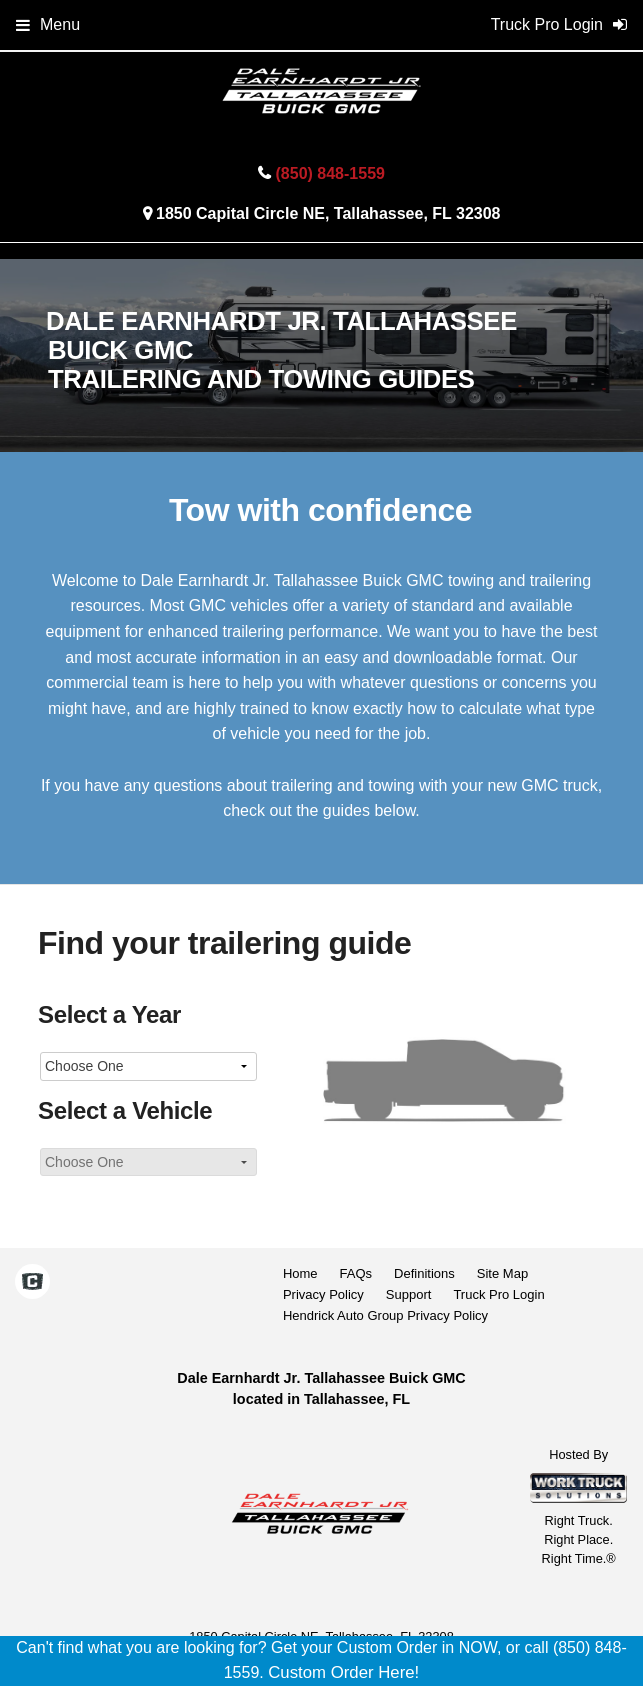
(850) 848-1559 (330, 173)
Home (300, 1273)
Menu (48, 24)
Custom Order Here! (343, 1672)
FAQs (356, 1273)
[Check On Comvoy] (32, 1284)
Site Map (502, 1273)
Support (409, 1294)
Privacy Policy (323, 1294)
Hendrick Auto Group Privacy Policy (385, 1315)
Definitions (424, 1273)
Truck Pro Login (498, 1294)
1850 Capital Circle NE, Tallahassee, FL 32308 (328, 213)
